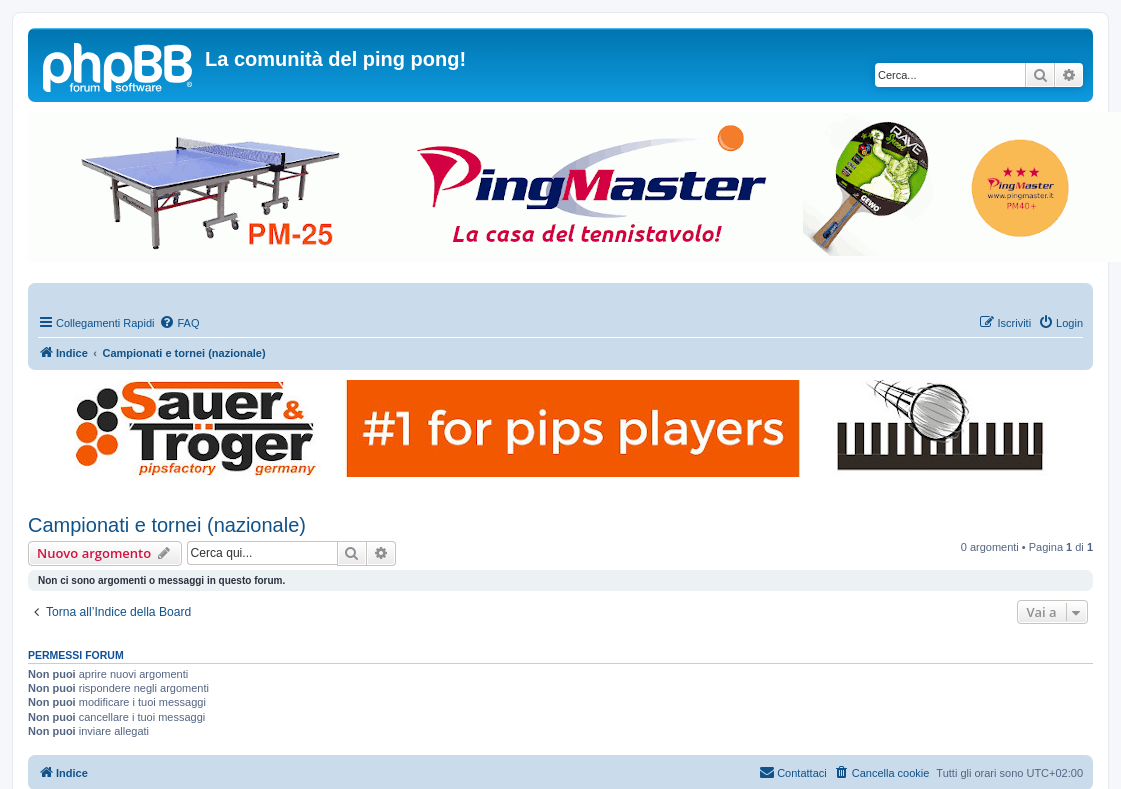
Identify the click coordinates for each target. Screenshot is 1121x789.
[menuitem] (179, 323)
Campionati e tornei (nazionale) (167, 525)
